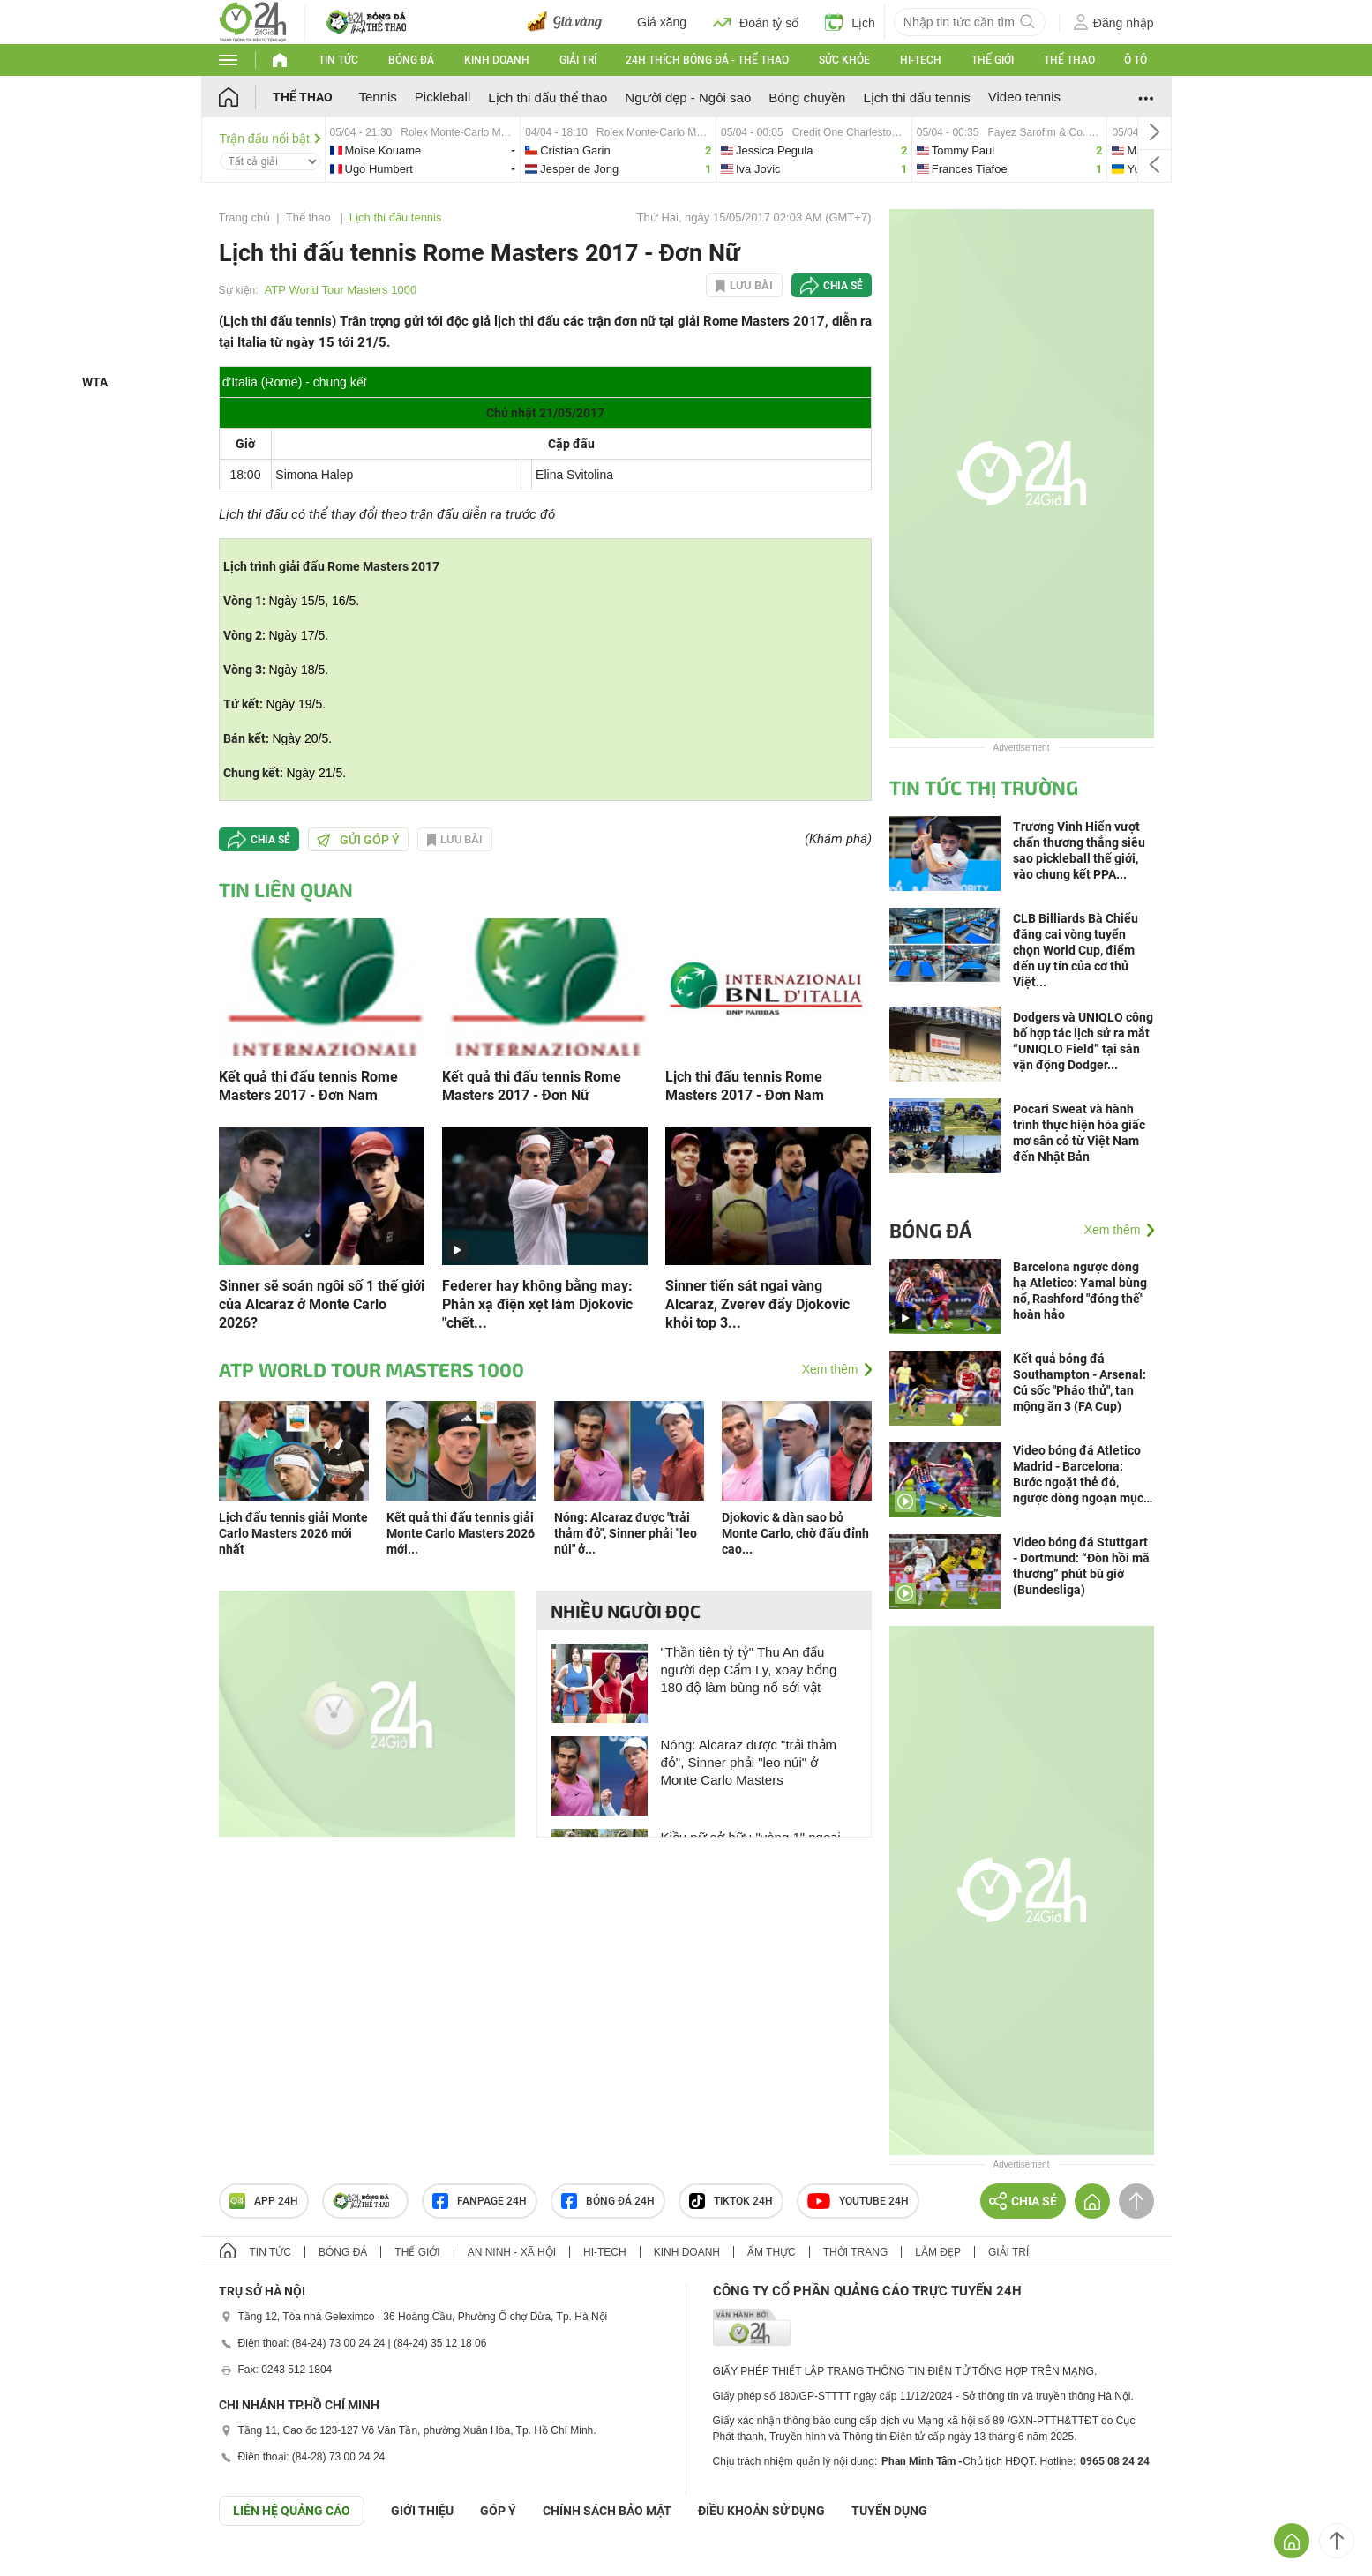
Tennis (378, 96)
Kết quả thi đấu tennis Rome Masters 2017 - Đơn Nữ (531, 1086)
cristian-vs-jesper (618, 149)
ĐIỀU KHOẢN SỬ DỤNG (761, 2511)
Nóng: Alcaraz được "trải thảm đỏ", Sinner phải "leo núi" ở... (625, 1533)
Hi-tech (920, 60)
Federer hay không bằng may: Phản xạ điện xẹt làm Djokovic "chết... (537, 1304)
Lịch (850, 22)
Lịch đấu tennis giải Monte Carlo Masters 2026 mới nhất (293, 1533)
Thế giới (992, 60)
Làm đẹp (938, 2252)
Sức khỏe (844, 60)
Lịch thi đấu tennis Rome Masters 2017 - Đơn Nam (744, 1086)
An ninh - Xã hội (512, 2252)
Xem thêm (830, 1369)
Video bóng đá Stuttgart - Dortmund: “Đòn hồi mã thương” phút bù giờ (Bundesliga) (1081, 1566)
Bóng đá (411, 60)
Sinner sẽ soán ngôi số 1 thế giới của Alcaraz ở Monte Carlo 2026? (321, 1304)
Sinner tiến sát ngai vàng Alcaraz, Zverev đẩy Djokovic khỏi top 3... (757, 1304)
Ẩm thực (771, 2252)
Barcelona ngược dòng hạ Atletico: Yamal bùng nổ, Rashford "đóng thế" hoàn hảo (1080, 1291)
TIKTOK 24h (731, 2201)
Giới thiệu (422, 2511)
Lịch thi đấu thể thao (547, 97)
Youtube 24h (858, 2201)
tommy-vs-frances (1009, 149)
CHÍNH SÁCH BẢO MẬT (607, 2511)
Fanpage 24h (479, 2201)
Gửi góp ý (358, 840)
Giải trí (577, 60)
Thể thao (1069, 60)
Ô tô (1135, 60)
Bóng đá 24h (608, 2201)
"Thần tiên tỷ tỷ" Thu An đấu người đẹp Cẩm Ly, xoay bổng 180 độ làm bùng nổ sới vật (749, 1669)
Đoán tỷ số (755, 22)
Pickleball (442, 96)
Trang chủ (245, 217)
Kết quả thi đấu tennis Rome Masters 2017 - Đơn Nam (308, 1086)
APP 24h (263, 2201)
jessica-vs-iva (813, 149)
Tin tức (338, 60)
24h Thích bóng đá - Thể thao (707, 60)
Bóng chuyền (806, 97)
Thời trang (855, 2252)
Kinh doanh (496, 60)
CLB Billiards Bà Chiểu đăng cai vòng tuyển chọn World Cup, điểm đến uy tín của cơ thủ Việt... (1075, 950)
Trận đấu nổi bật (270, 138)
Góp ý (498, 2511)
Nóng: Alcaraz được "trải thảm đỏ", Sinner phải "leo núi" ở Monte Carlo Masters (749, 1762)
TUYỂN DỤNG (889, 2511)
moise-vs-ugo (423, 149)
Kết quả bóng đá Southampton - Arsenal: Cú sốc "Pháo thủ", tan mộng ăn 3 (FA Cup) (1079, 1382)
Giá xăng (661, 22)
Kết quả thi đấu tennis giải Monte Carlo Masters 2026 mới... (460, 1533)
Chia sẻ (843, 286)
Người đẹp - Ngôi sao (688, 97)
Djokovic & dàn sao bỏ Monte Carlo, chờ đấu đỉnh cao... (795, 1533)
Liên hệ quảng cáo (291, 2511)
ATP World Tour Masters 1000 (340, 289)
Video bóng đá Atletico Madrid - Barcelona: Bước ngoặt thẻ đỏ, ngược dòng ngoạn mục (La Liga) (1078, 1474)
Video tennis (1024, 96)
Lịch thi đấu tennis (916, 97)
